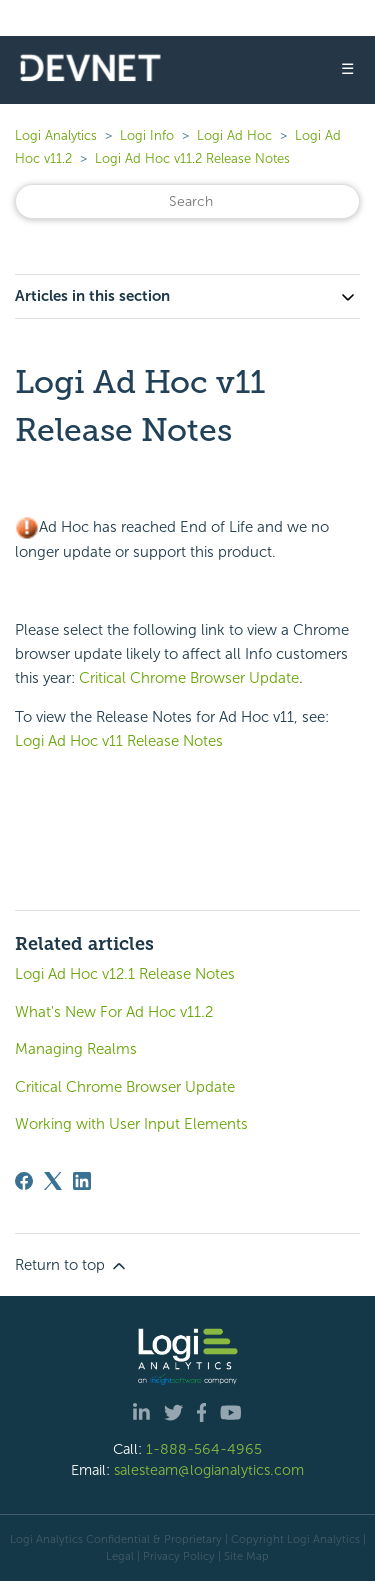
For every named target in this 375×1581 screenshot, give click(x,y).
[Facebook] (24, 1181)
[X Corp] (53, 1181)
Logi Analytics (56, 135)
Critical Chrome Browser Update (189, 678)
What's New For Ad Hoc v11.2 (114, 1012)
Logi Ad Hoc (234, 135)
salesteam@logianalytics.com (209, 1470)
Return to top (72, 1266)
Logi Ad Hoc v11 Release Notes (119, 741)
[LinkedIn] (82, 1181)
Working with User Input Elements (131, 1124)
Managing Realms (76, 1049)
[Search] (187, 201)
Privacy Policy (179, 1556)
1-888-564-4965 (204, 1449)
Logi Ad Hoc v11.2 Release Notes (192, 158)
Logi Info (147, 135)
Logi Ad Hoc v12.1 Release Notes (125, 974)
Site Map (246, 1556)
